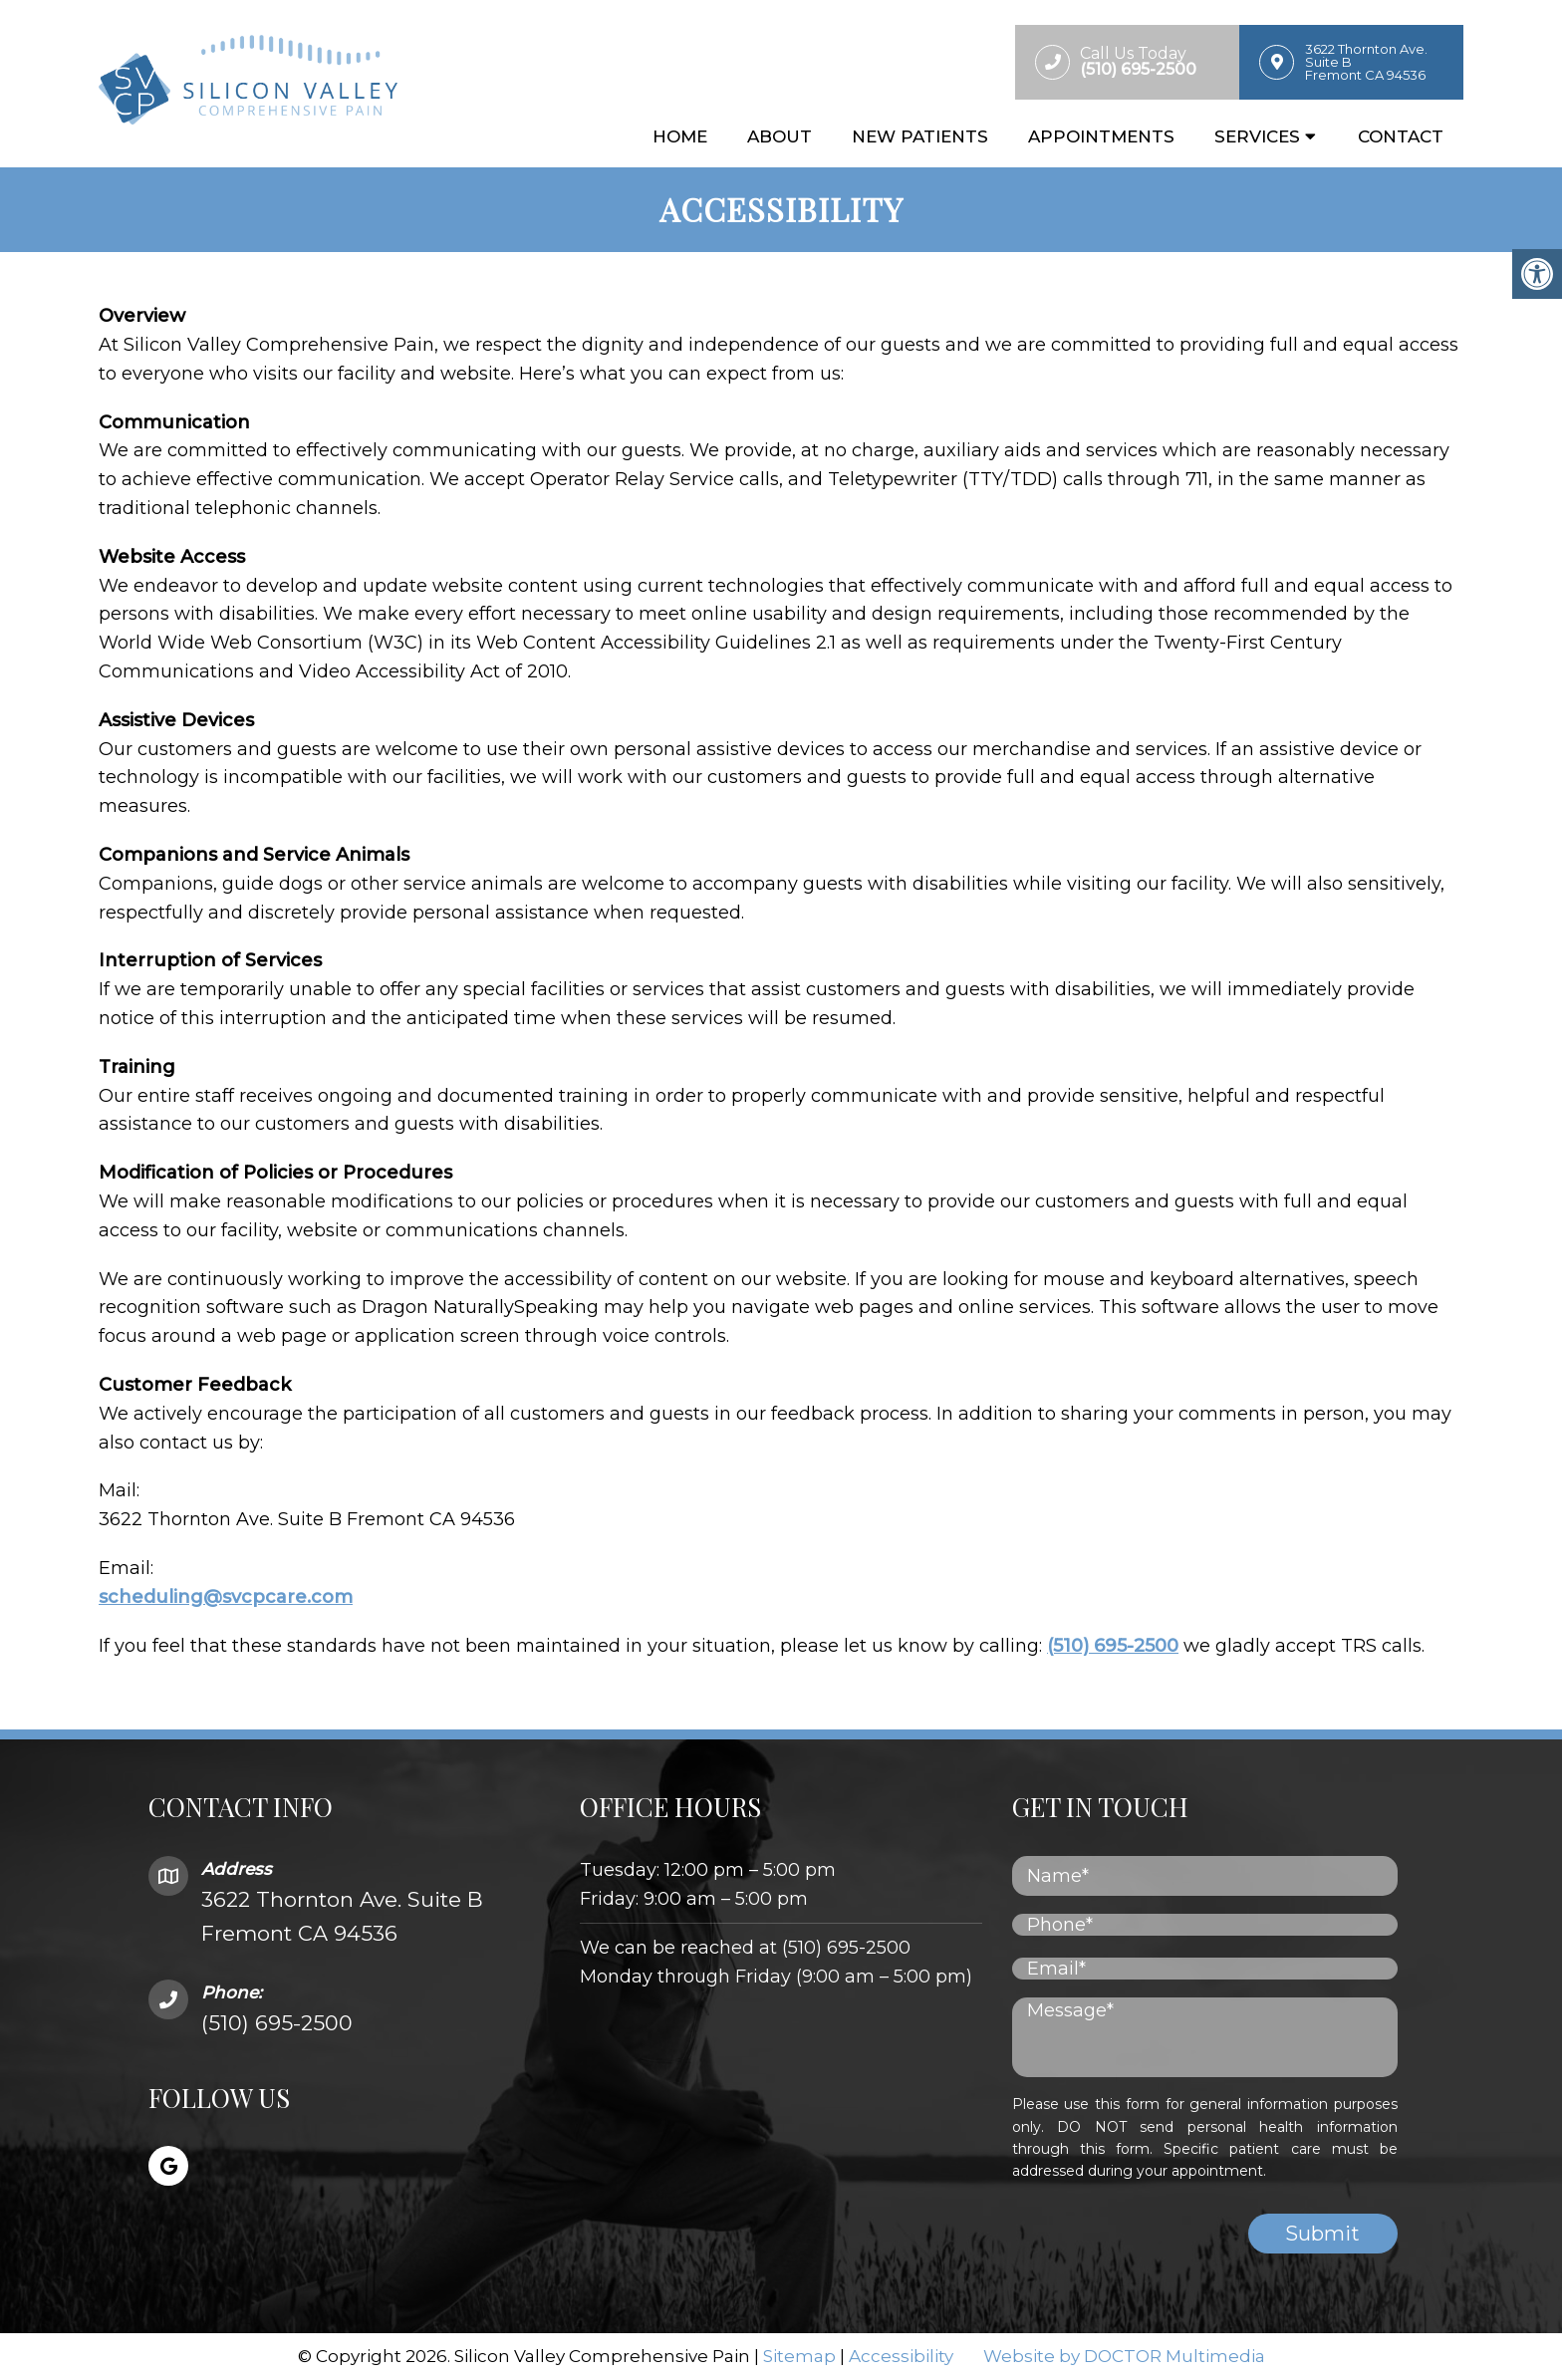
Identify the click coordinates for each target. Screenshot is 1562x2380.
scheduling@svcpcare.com (226, 1597)
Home (679, 136)
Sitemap (799, 2356)
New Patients (920, 136)
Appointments (1101, 136)
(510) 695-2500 (1112, 1646)
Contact (1400, 136)
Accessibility (901, 2356)
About (779, 136)
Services (1257, 136)
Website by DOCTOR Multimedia (1124, 2356)
